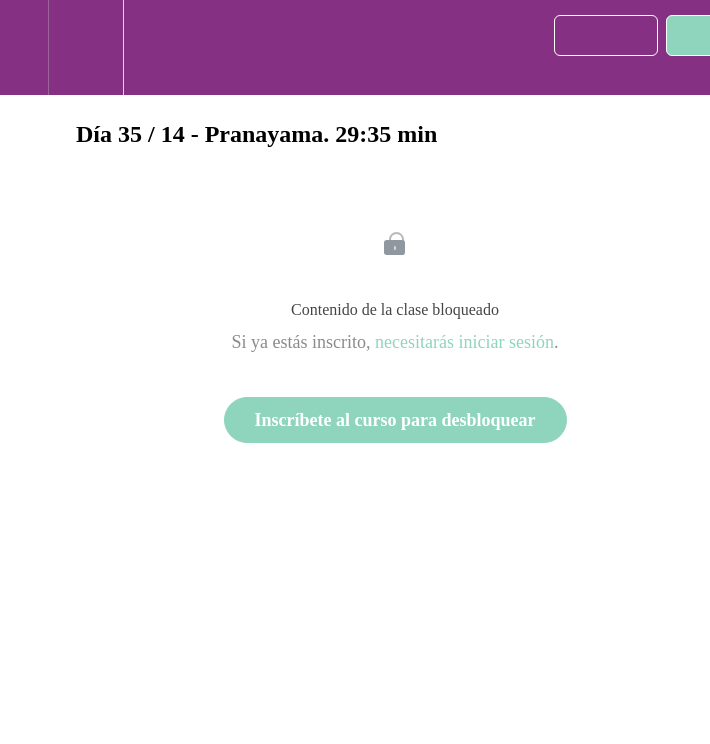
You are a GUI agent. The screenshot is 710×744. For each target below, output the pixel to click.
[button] (24, 47)
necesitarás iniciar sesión (464, 342)
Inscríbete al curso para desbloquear (395, 420)
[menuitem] (85, 47)
